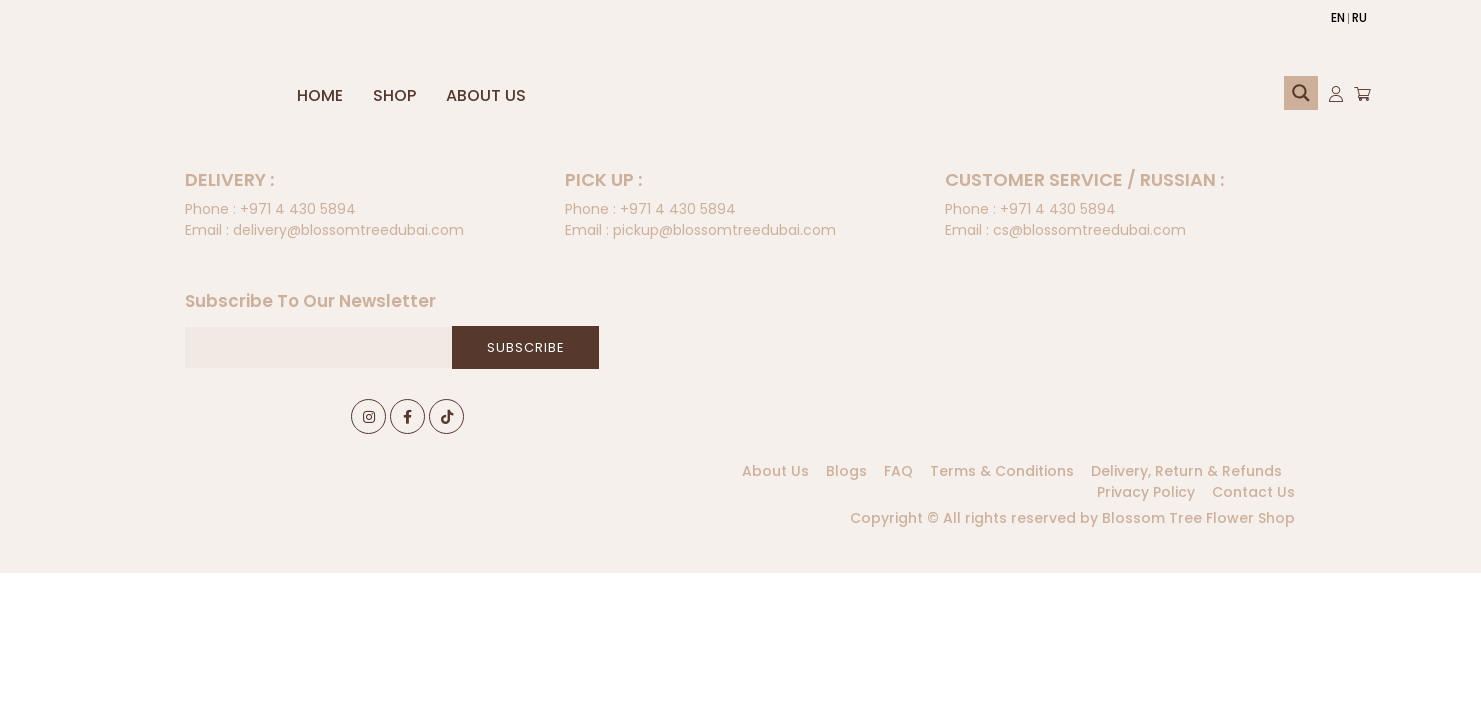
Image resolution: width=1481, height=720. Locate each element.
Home (320, 95)
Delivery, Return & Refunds (1186, 471)
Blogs (846, 471)
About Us (486, 95)
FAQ (898, 471)
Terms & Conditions (1002, 471)
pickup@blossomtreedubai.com (700, 230)
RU (1359, 17)
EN (1338, 17)
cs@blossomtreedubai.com (1065, 230)
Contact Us (1253, 492)
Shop (394, 95)
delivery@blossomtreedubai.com (324, 230)
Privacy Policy (1146, 492)
